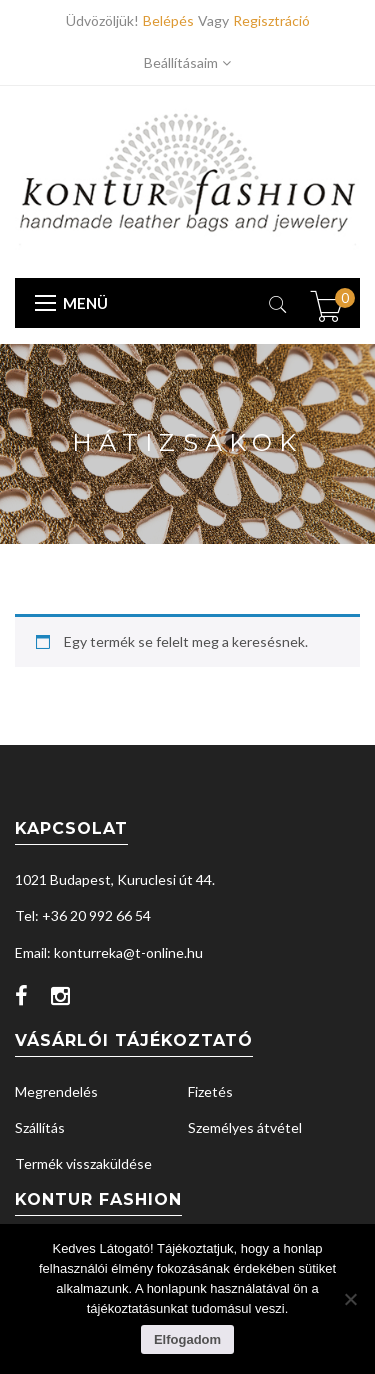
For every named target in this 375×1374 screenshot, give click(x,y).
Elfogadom (187, 1339)
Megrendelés (56, 1091)
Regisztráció (271, 20)
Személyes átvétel (245, 1127)
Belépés (170, 20)
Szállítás (40, 1127)
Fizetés (210, 1091)
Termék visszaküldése (83, 1163)
